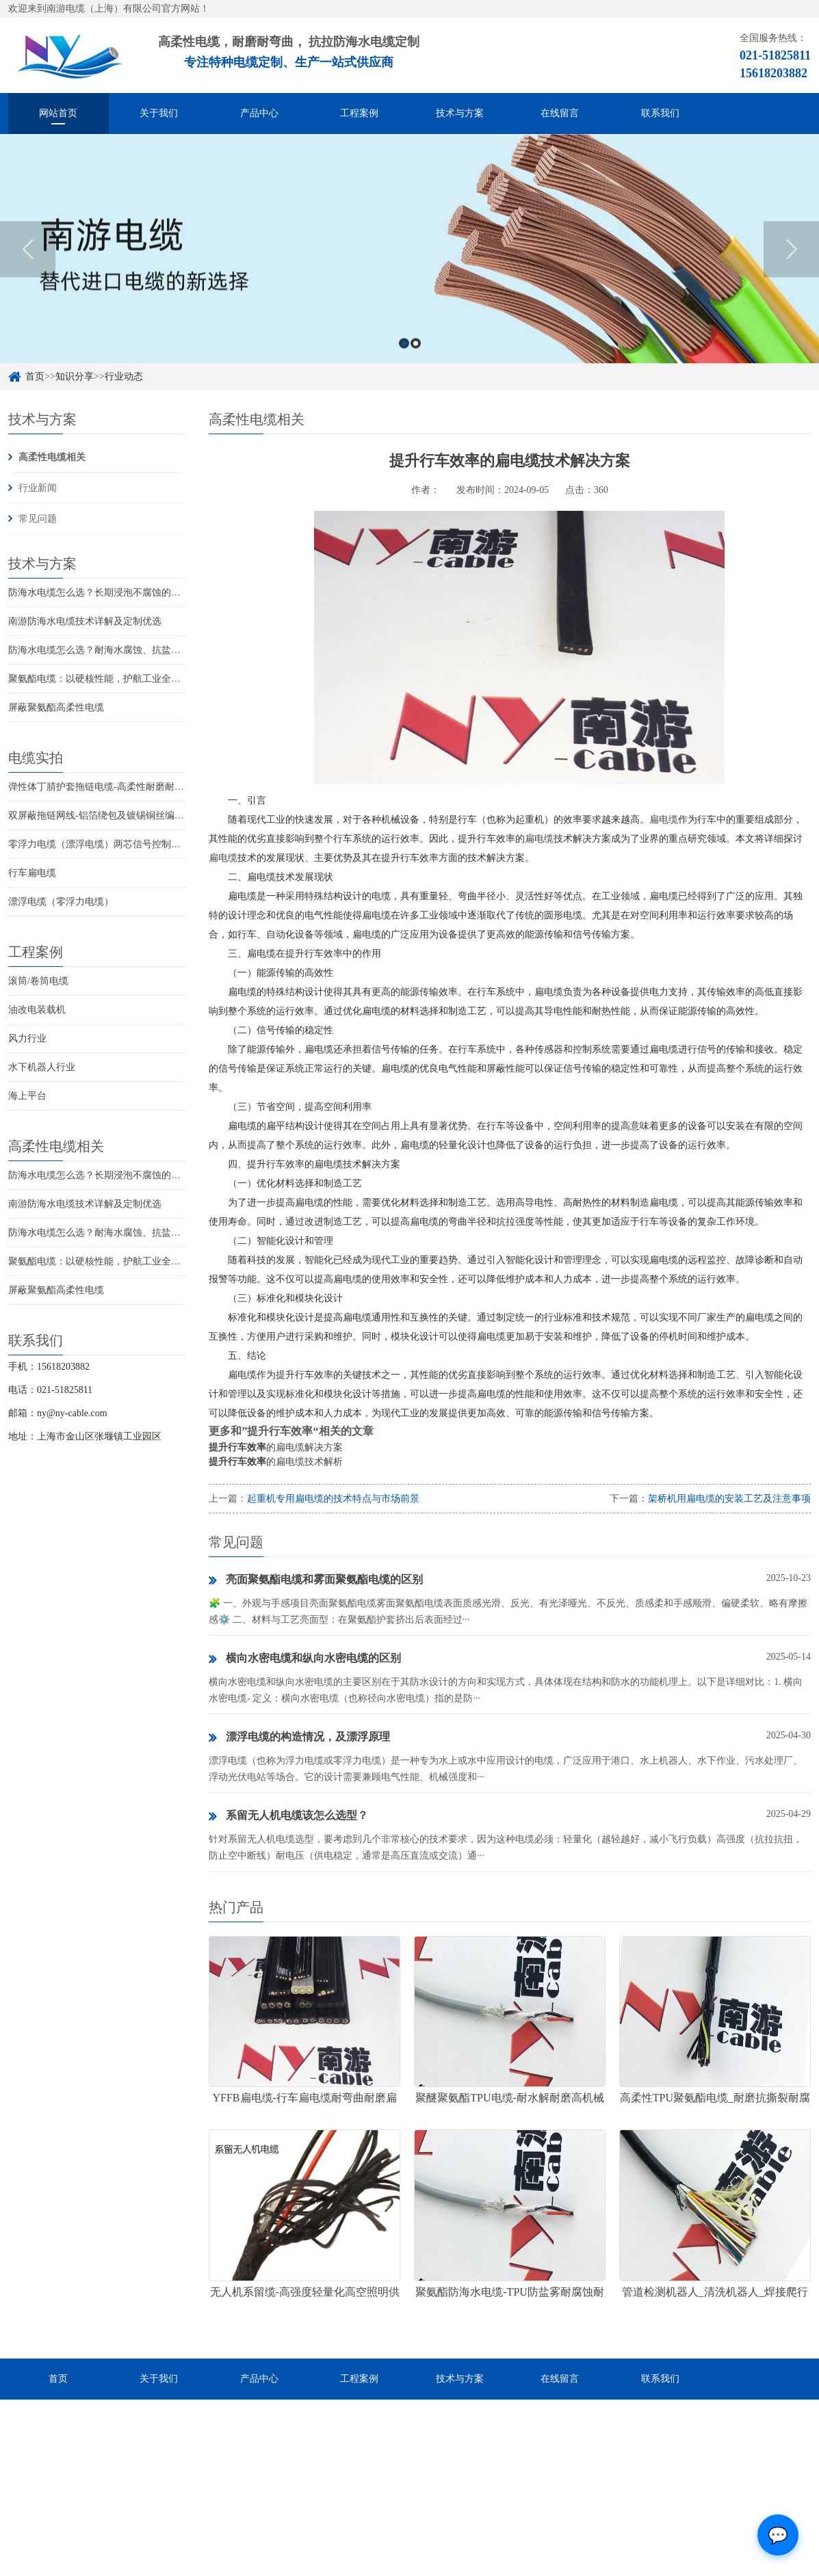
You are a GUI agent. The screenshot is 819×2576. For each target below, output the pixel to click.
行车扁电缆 (32, 873)
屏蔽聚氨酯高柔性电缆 (56, 707)
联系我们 (660, 113)
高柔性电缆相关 (52, 457)
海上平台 (27, 1096)
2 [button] (415, 360)
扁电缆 (663, 819)
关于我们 (159, 113)
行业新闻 (37, 488)
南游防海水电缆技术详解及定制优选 (84, 621)
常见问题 (37, 519)
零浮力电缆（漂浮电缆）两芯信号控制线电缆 (104, 844)
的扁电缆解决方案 (276, 1447)
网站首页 (58, 113)
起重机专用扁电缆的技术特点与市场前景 (333, 1498)
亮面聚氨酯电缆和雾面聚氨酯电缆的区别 (316, 1580)
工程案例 (359, 113)
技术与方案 (460, 113)
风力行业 (27, 1038)
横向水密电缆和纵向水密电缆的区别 (305, 1659)
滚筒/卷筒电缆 (38, 981)
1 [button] (404, 360)
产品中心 (259, 113)
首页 (58, 2379)
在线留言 (560, 113)
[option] (409, 265)
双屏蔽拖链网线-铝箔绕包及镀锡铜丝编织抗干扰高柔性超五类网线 (148, 815)
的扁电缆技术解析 (276, 1462)
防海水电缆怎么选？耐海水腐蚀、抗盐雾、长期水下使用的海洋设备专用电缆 (171, 650)
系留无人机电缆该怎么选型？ (288, 1816)
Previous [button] (27, 266)
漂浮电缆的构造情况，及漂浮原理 (299, 1737)
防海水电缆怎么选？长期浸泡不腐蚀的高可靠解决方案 (123, 592)
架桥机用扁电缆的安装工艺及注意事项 (729, 1498)
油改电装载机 (37, 1010)
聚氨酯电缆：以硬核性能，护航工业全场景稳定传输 (118, 679)
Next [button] (791, 266)
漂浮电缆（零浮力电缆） (61, 902)
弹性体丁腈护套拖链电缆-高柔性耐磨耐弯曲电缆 (110, 787)
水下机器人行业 (41, 1067)
